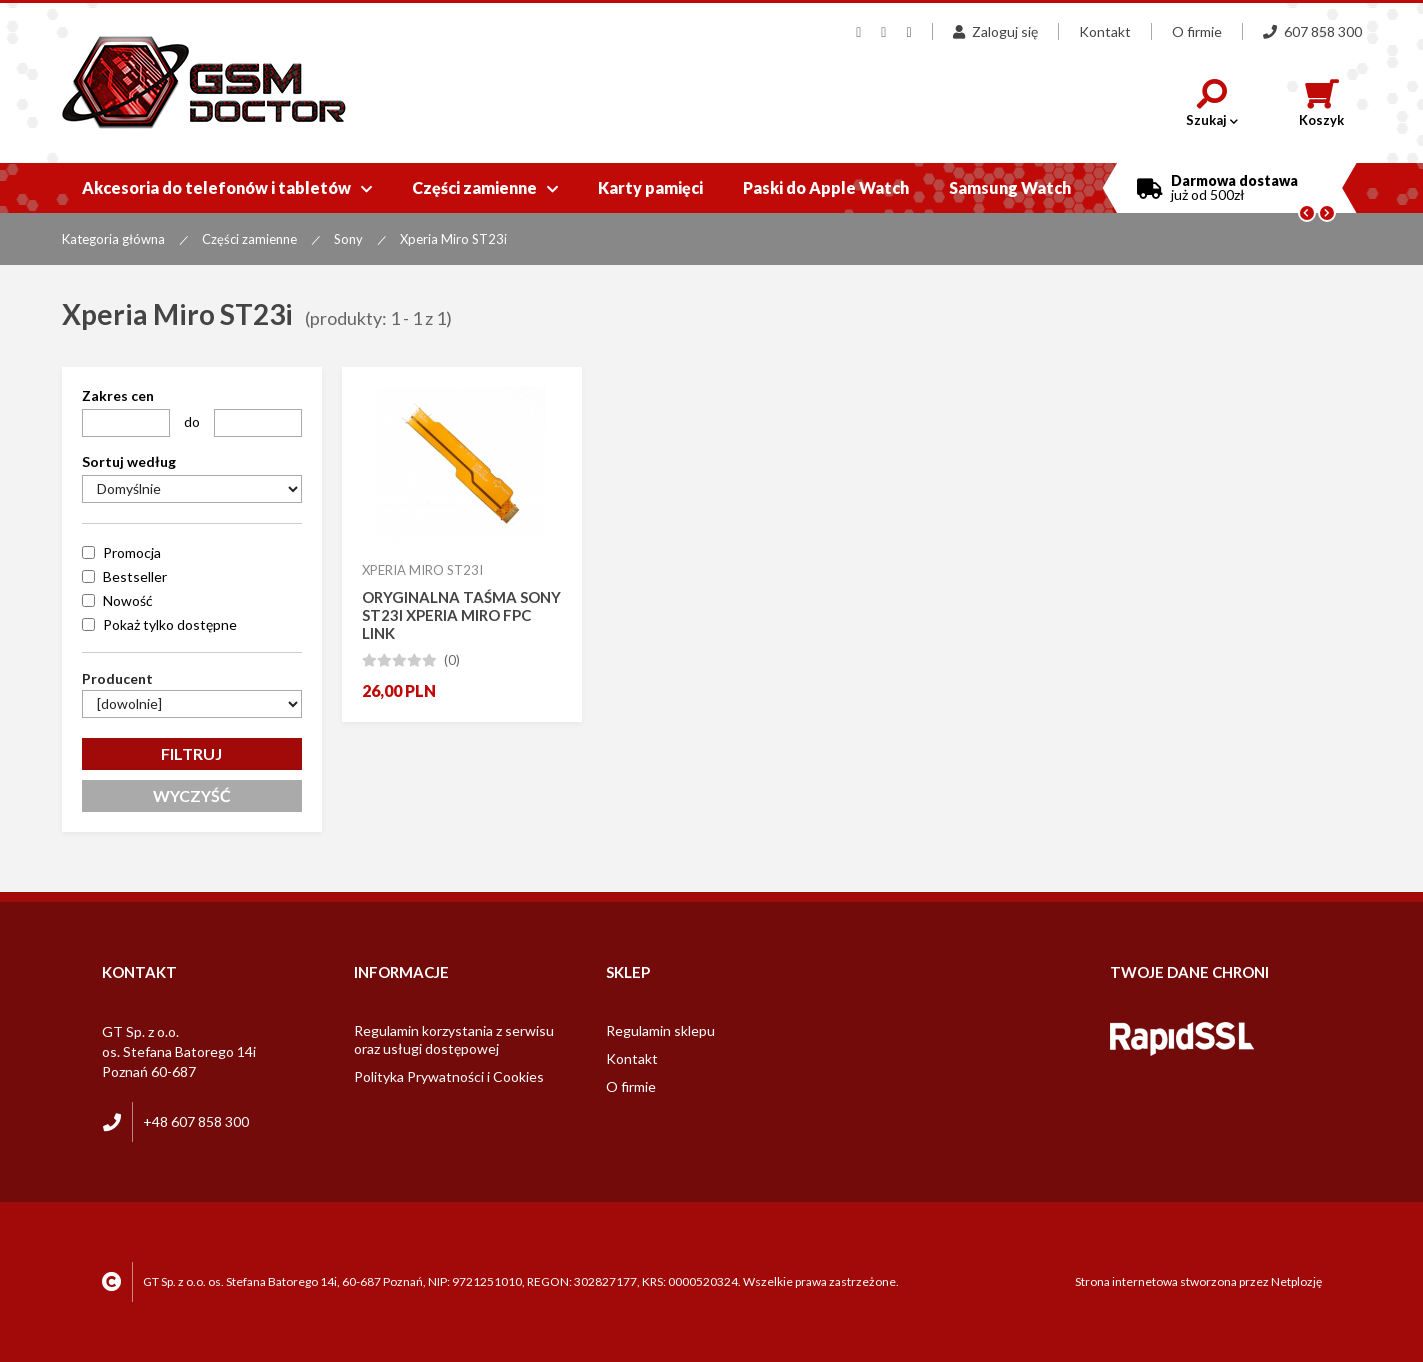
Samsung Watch (1010, 187)
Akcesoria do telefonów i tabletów (227, 187)
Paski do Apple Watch (826, 187)
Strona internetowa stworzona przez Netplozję (1198, 1281)
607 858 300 (1312, 31)
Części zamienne (485, 187)
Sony (348, 239)
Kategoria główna (113, 239)
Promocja (132, 552)
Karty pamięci (650, 187)
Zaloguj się (995, 31)
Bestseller (135, 576)
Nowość (128, 600)
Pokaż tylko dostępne (170, 624)
